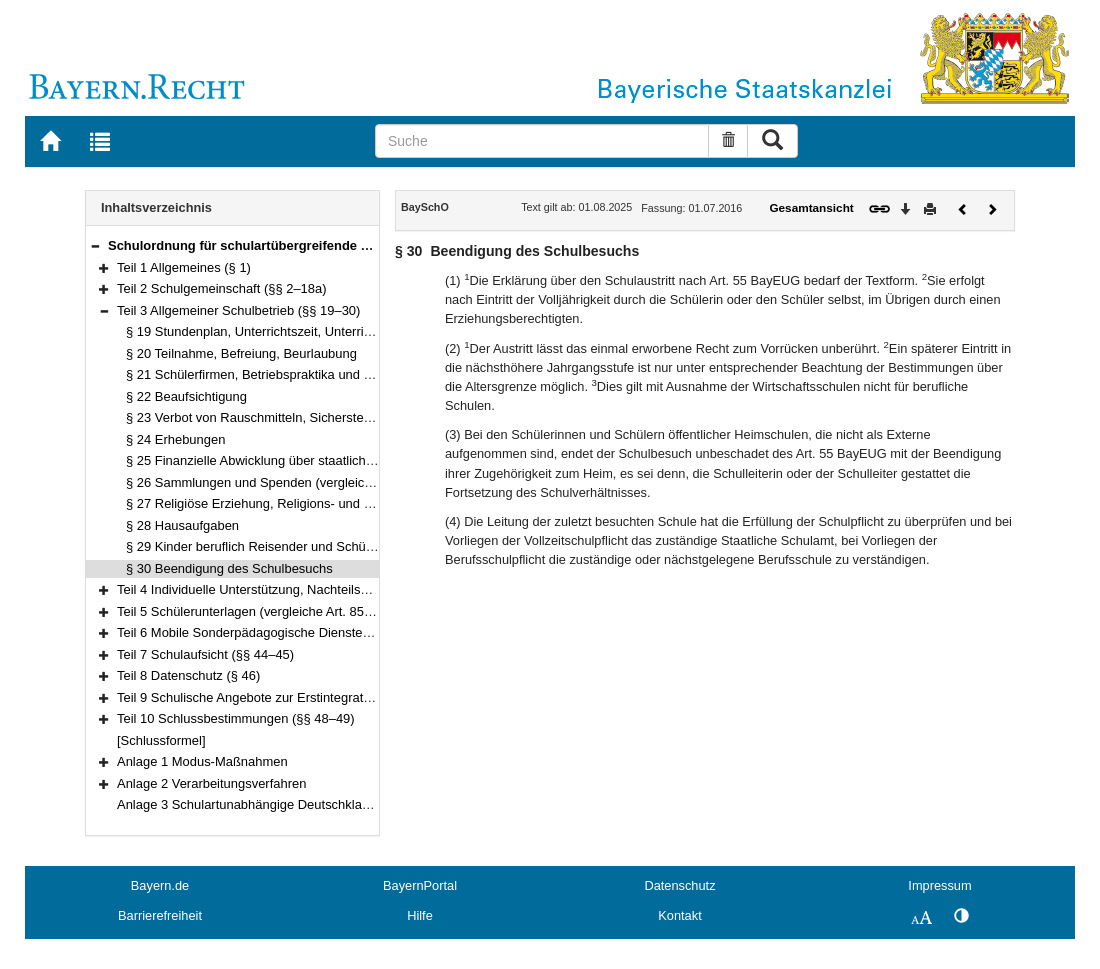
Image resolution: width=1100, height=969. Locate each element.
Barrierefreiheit (160, 915)
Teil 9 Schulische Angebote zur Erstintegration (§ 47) (267, 697)
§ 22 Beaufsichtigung (186, 396)
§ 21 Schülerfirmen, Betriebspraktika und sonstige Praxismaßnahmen (325, 374)
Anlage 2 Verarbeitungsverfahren (211, 783)
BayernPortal (420, 885)
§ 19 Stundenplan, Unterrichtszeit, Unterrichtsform (269, 331)
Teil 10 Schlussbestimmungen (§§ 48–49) (236, 718)
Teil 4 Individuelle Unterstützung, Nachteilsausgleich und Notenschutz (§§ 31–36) (349, 589)
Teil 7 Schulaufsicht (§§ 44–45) (205, 654)
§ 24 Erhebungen (175, 439)
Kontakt (679, 915)
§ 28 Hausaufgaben (182, 525)
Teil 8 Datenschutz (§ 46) (188, 675)
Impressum (939, 885)
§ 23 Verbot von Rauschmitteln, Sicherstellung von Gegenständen (315, 417)
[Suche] (542, 141)
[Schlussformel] (161, 740)
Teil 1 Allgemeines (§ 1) (184, 267)
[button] (95, 245)
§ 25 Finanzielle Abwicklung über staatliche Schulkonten (287, 460)
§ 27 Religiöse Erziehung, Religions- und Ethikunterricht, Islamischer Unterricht (352, 503)
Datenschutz (679, 885)
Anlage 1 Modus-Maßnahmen (202, 761)
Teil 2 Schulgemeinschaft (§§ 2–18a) (222, 288)
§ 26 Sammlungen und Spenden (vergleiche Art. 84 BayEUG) (302, 482)
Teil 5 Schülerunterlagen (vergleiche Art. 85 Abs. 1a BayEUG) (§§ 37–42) (326, 611)
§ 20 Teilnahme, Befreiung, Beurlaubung (241, 353)
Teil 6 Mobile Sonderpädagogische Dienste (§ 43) (258, 632)
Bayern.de (160, 885)
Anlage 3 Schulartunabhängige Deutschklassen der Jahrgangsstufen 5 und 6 (337, 804)
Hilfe (420, 915)
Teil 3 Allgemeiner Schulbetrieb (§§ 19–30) (238, 310)
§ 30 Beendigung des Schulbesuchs (229, 568)
